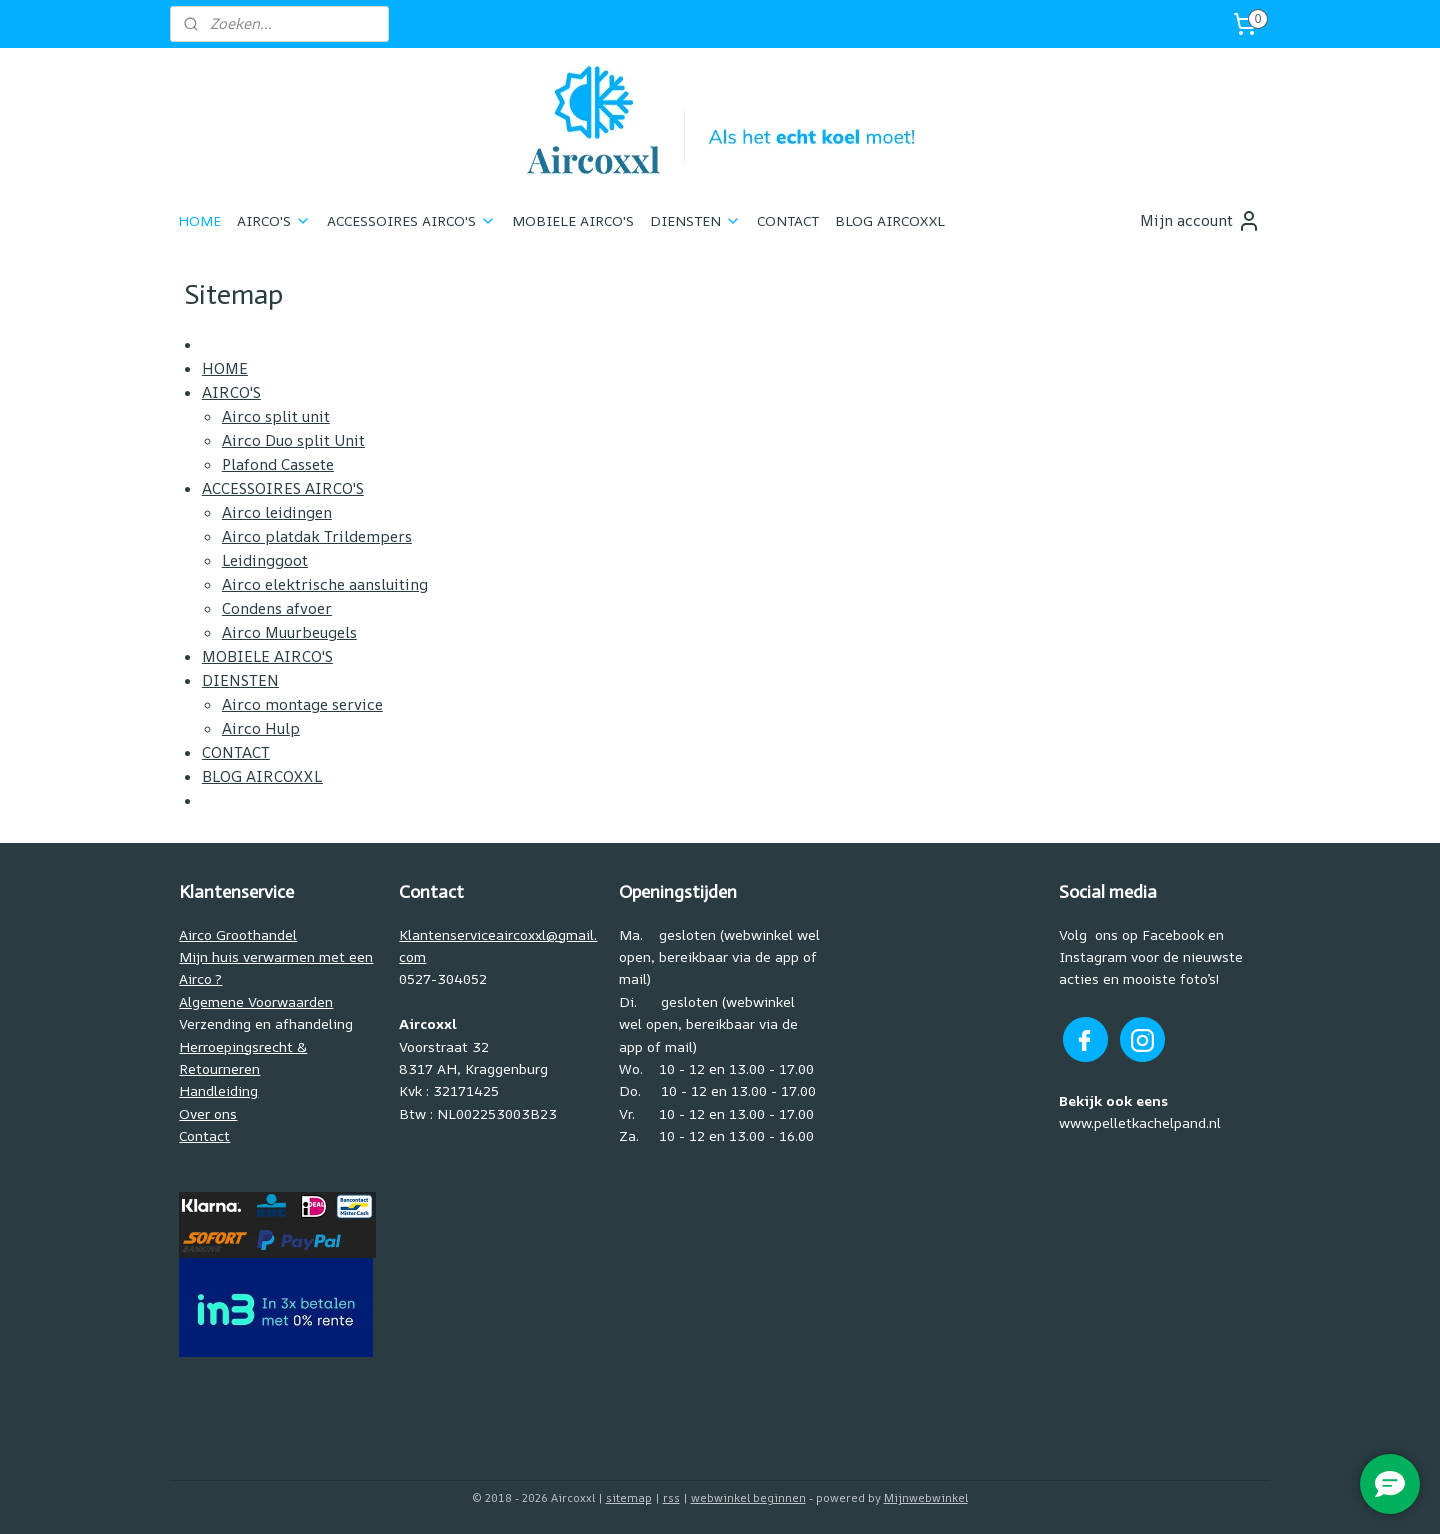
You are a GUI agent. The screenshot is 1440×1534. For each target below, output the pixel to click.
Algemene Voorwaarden (256, 1001)
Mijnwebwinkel (926, 1497)
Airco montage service (301, 704)
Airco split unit (275, 416)
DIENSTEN (695, 220)
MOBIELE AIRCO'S (573, 220)
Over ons (208, 1113)
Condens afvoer (276, 608)
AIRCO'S (274, 220)
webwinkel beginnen (748, 1497)
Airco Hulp (260, 728)
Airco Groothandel (238, 934)
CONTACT (788, 220)
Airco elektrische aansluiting (324, 584)
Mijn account (1200, 221)
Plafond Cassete (277, 464)
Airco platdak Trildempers (316, 536)
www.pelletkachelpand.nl (1140, 1122)
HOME (199, 220)
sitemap (629, 1497)
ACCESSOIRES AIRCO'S (411, 220)
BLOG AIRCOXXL (890, 220)
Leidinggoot (264, 560)
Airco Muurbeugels (288, 632)
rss (671, 1497)
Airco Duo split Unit (292, 440)
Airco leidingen (276, 512)
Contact (204, 1135)
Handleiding (218, 1090)
